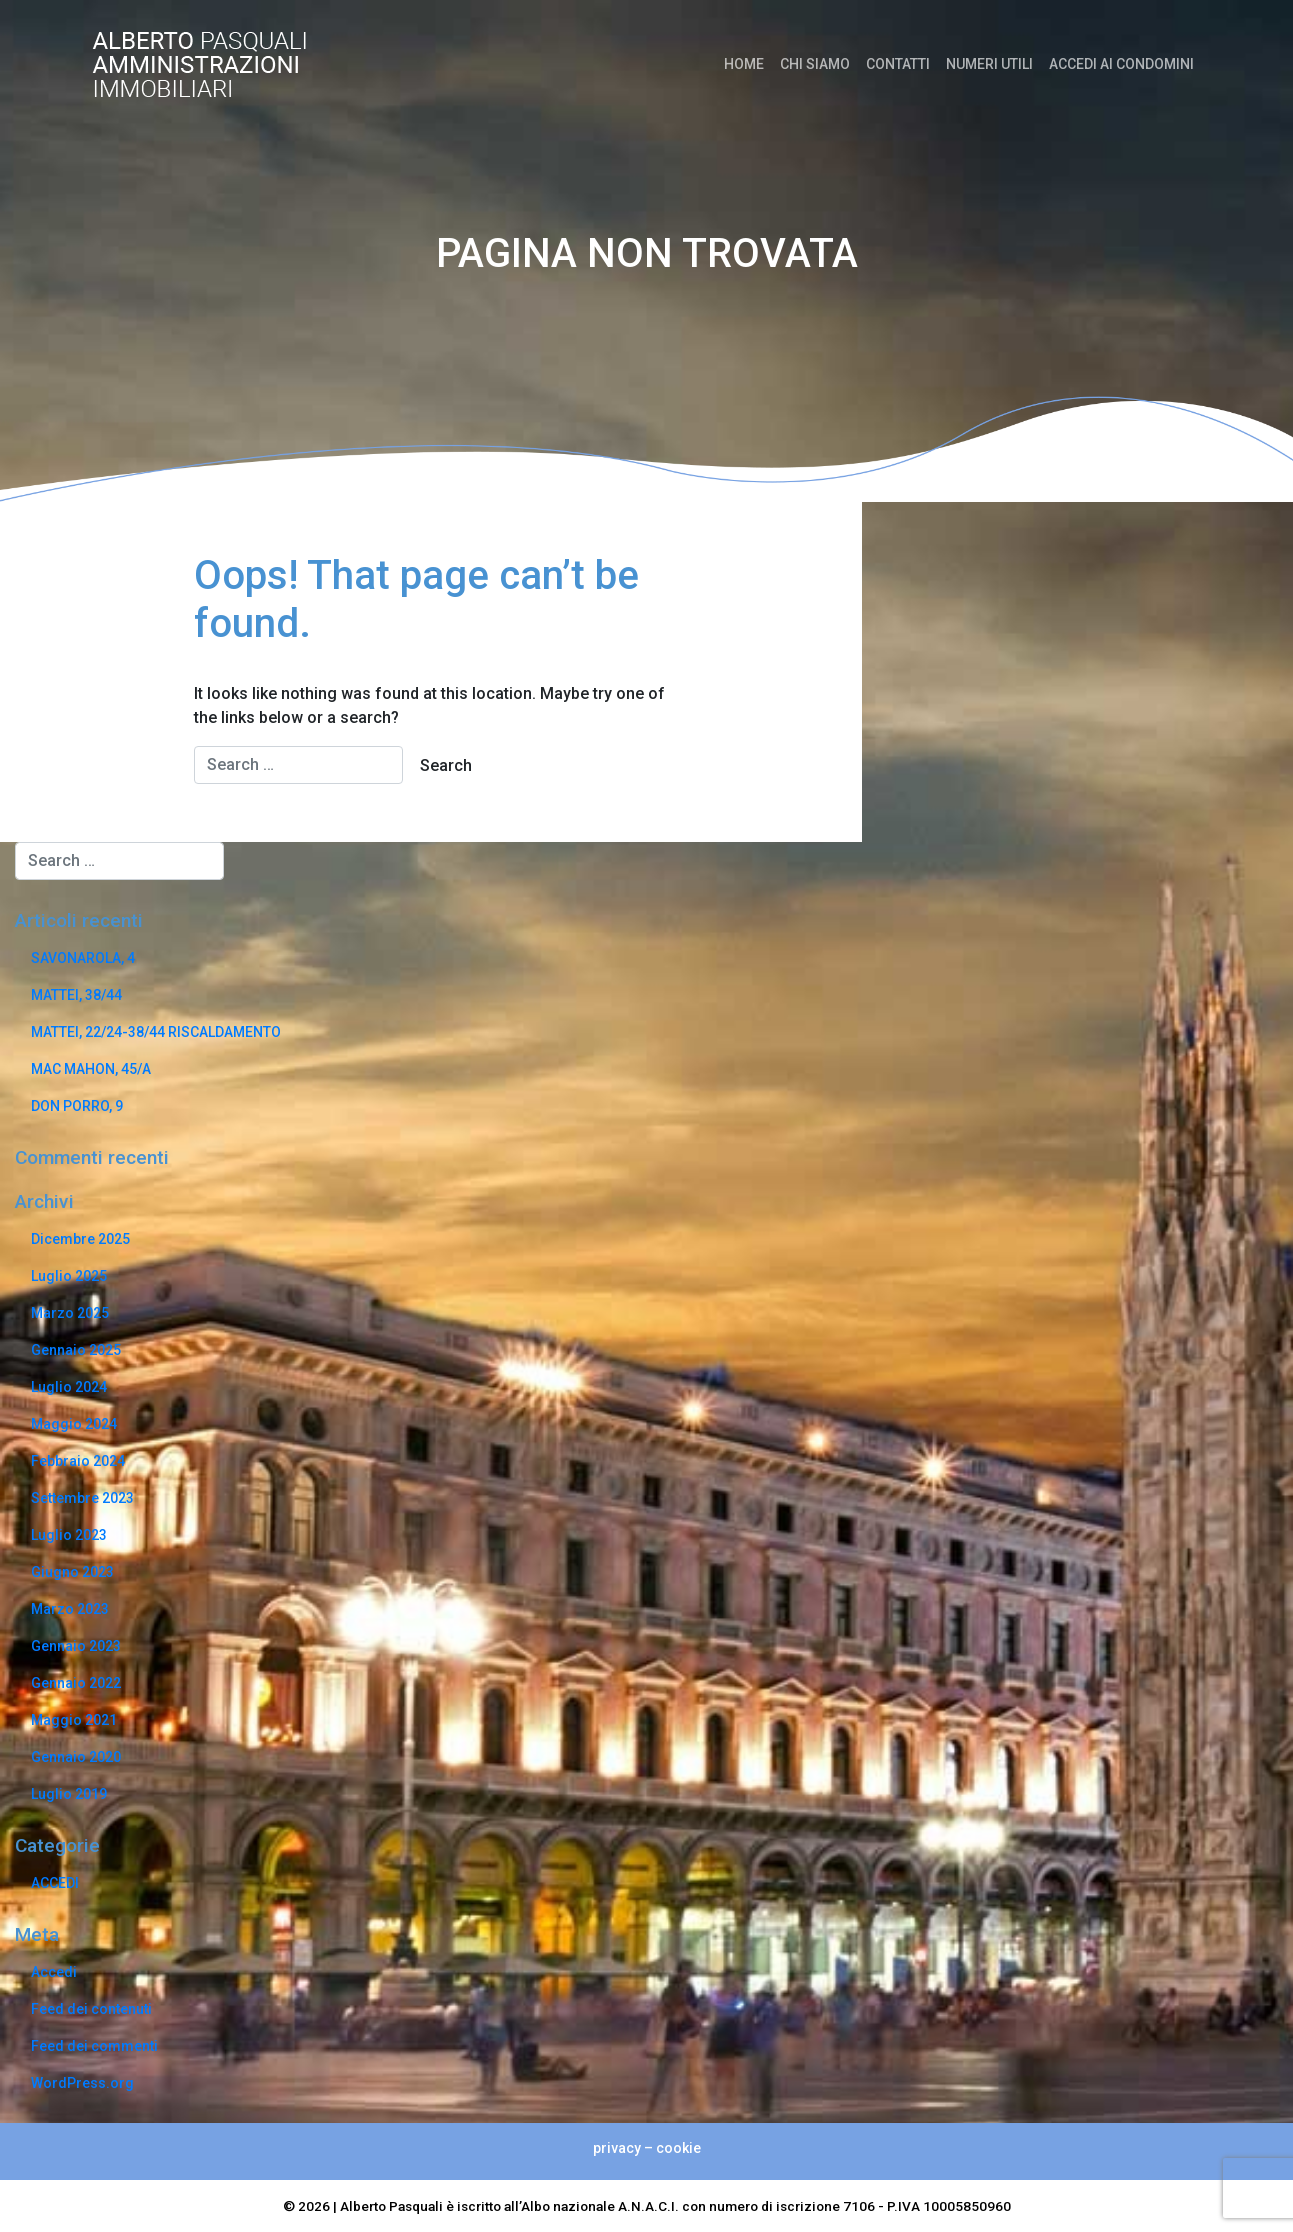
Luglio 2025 (69, 1276)
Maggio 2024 (74, 1424)
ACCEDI (55, 1883)
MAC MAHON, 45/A (91, 1069)
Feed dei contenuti (91, 2009)
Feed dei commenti (94, 2046)
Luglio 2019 (69, 1794)
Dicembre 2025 (80, 1239)
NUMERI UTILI (989, 64)
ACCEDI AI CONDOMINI (1121, 64)
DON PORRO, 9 (77, 1106)
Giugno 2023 (72, 1572)
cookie (678, 2148)
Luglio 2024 (69, 1387)
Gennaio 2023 (76, 1646)
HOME (744, 64)
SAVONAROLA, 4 (83, 958)
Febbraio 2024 (78, 1461)
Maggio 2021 (74, 1720)
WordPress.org (82, 2083)
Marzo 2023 (70, 1609)
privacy (617, 2148)
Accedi (54, 1972)
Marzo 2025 (70, 1313)
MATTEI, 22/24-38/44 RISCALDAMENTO (156, 1032)
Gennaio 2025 (76, 1350)
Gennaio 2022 (76, 1683)
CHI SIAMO (815, 64)
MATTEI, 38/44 (76, 995)
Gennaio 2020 (76, 1757)
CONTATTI (898, 64)
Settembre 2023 (82, 1498)
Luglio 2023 (69, 1535)
